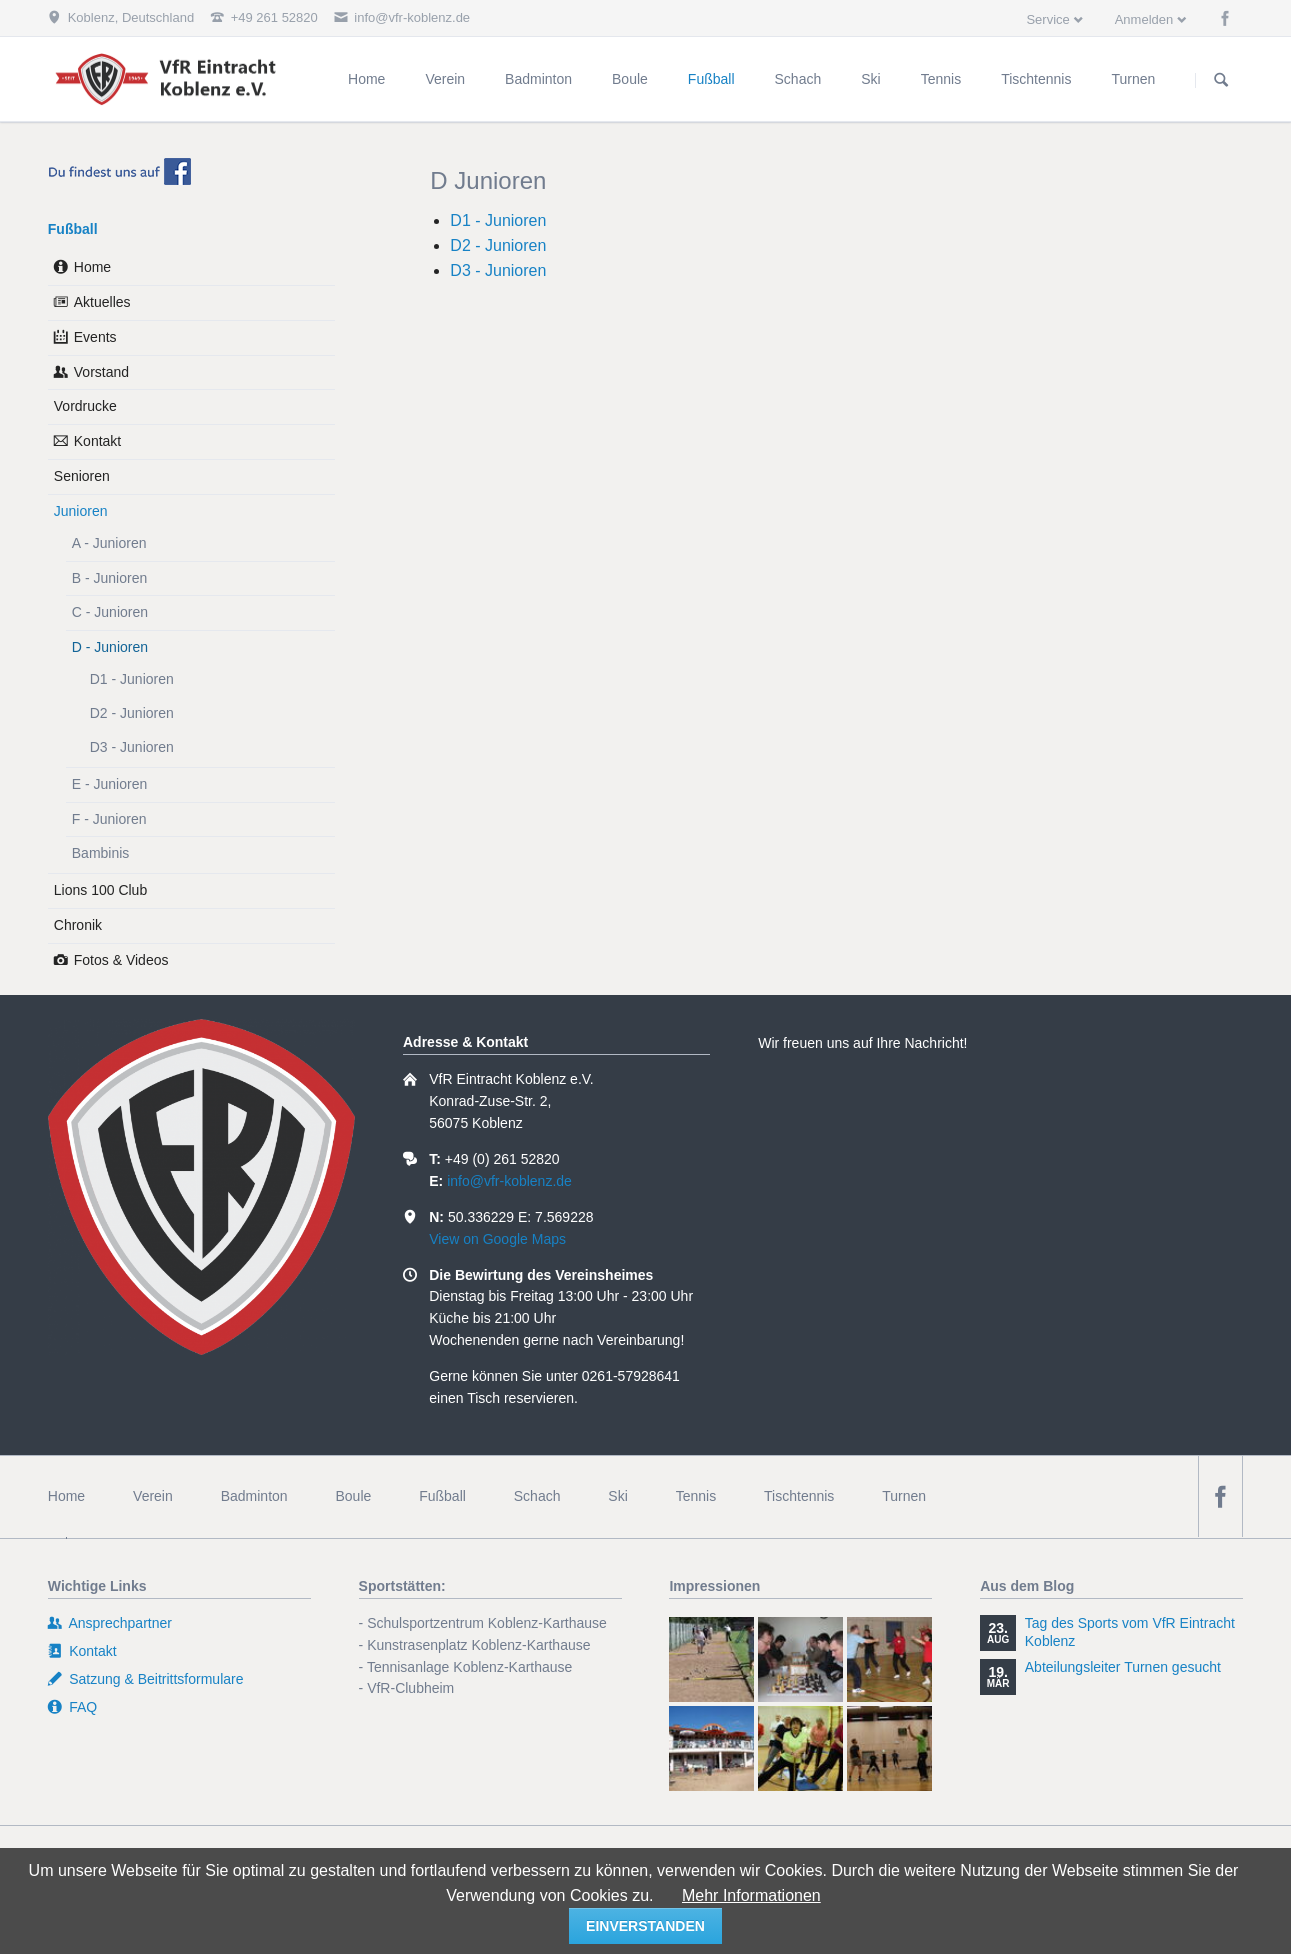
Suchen (1221, 80)
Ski (617, 1496)
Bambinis (101, 853)
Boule (353, 1496)
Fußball (73, 229)
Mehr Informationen (751, 1895)
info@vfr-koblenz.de (509, 1181)
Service (1047, 19)
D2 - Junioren (498, 245)
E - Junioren (109, 784)
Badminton (254, 1496)
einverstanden (645, 1926)
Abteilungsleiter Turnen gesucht (1123, 1667)
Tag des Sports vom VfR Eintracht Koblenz (1130, 1632)
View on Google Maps (497, 1239)
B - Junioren (109, 578)
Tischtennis (799, 1496)
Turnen (904, 1496)
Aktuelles (102, 302)
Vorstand (101, 372)
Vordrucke (85, 406)
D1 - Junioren (498, 220)
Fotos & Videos (121, 960)
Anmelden (1144, 19)
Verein (153, 1496)
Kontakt (97, 441)
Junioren (81, 511)
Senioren (82, 476)
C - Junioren (110, 612)
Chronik (78, 925)
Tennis (696, 1496)
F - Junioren (109, 819)
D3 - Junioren (498, 270)
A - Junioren (109, 543)
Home (92, 267)
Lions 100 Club (100, 890)
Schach (537, 1496)
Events (95, 337)
